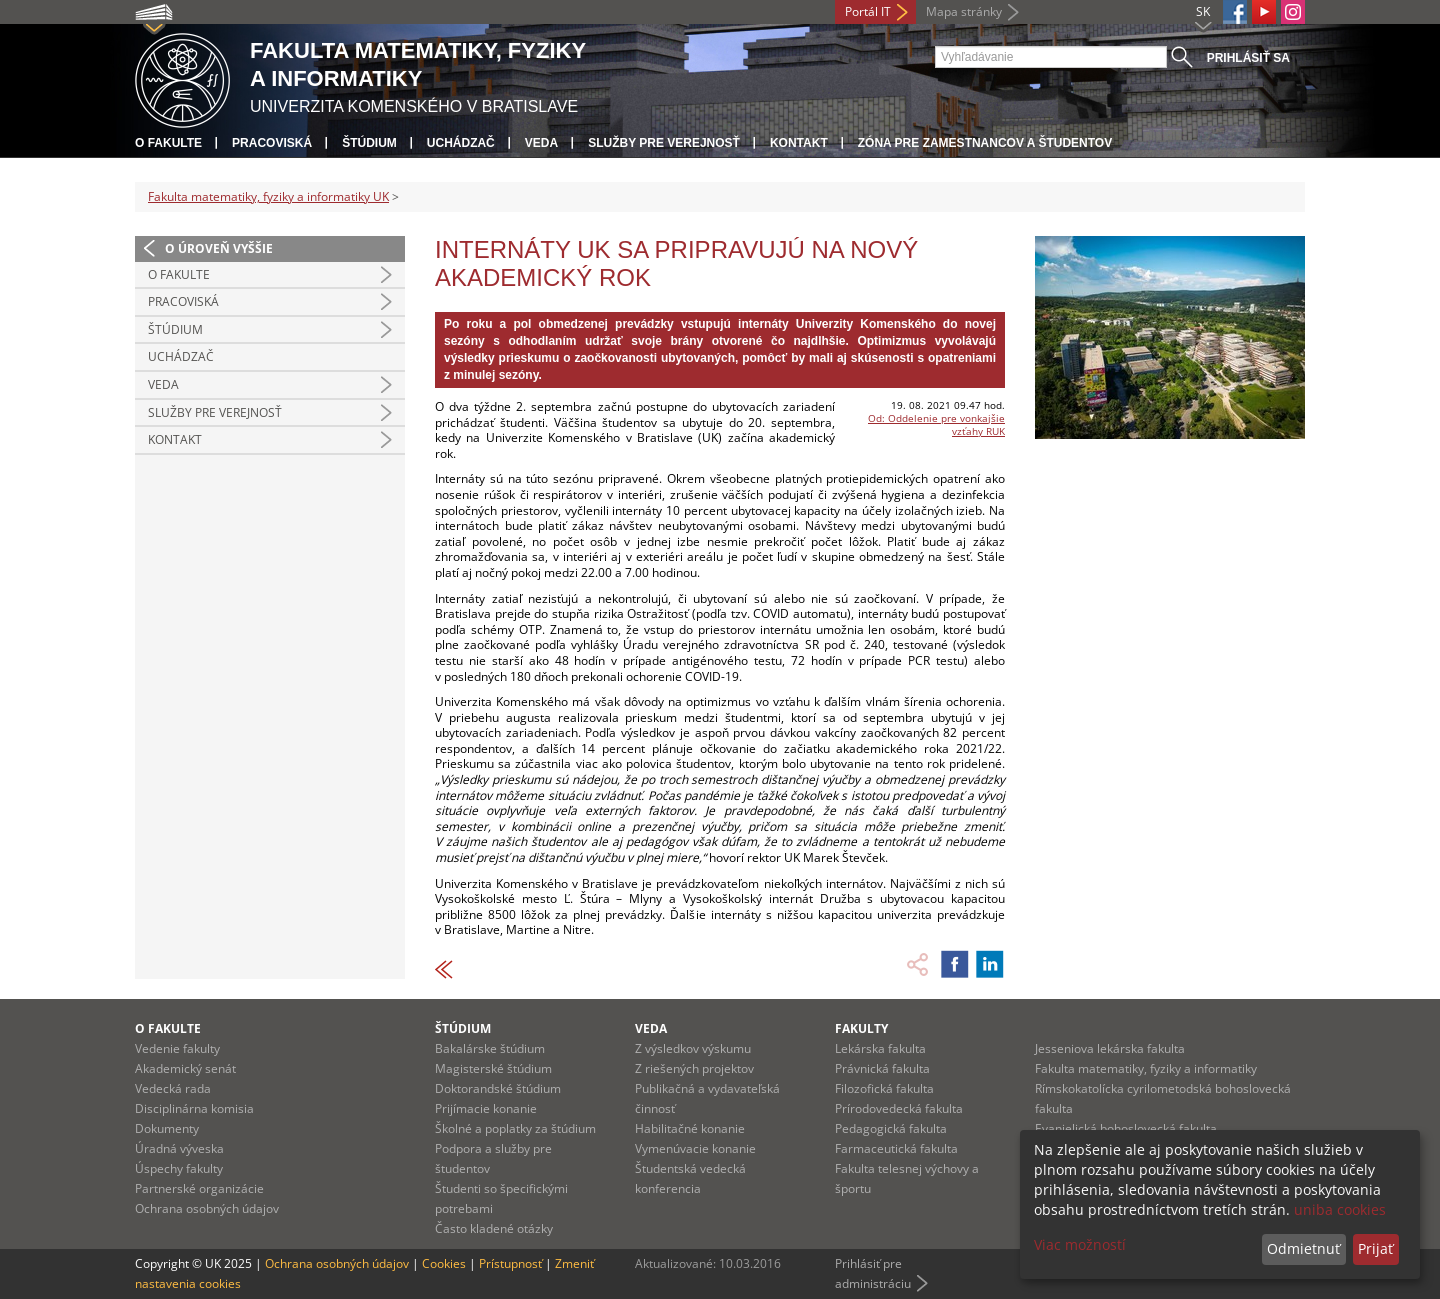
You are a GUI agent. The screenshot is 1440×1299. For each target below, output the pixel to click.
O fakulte (168, 143)
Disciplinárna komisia (194, 1108)
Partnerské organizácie (199, 1188)
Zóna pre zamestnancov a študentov (985, 143)
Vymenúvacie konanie (695, 1148)
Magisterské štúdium (493, 1068)
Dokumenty (167, 1128)
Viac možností (1080, 1244)
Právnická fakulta (882, 1068)
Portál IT (868, 11)
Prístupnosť (510, 1263)
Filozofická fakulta (884, 1088)
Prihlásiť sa (1248, 58)
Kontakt (799, 143)
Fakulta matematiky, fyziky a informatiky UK (268, 196)
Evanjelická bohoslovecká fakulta (1126, 1128)
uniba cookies (1340, 1209)
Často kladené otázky (494, 1228)
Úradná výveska (179, 1148)
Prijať (1375, 1248)
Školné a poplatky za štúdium (515, 1128)
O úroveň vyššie (219, 248)
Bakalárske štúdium (490, 1048)
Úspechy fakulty (179, 1168)
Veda (541, 143)
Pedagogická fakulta (891, 1128)
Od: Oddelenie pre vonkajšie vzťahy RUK (936, 424)
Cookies (444, 1263)
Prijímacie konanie (486, 1108)
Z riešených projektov (694, 1068)
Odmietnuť (1303, 1248)
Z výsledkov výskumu (693, 1048)
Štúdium (369, 143)
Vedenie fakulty (177, 1048)
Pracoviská (272, 143)
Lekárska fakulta (880, 1048)
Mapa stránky (964, 11)
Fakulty (861, 1028)
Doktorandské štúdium (498, 1088)
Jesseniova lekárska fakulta (1110, 1048)
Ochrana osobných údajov (207, 1208)
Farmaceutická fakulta (896, 1148)
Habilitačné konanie (690, 1128)
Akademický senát (185, 1068)
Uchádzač (461, 143)
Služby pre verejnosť (664, 143)
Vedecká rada (173, 1088)
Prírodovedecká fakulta (899, 1108)
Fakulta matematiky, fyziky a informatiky (1146, 1068)
